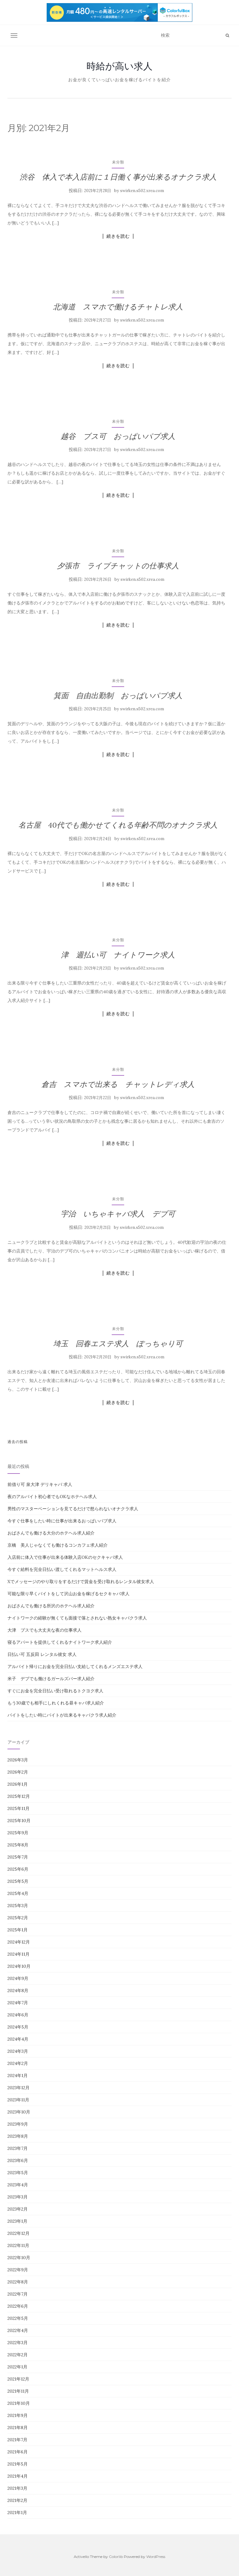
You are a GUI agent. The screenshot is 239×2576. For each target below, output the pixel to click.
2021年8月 (17, 2427)
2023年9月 (17, 2124)
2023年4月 (17, 2185)
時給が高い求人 (119, 66)
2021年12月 (18, 2379)
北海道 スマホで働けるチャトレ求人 (118, 307)
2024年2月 (17, 2063)
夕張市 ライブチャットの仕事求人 (118, 566)
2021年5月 (17, 2464)
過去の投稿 (17, 1441)
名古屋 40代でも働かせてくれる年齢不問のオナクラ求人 (118, 825)
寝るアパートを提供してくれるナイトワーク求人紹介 (59, 1642)
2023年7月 (17, 2148)
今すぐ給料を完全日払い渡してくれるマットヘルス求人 (61, 1569)
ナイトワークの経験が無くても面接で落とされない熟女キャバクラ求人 (77, 1618)
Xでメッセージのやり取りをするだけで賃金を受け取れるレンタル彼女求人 (80, 1581)
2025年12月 (18, 1796)
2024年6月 (17, 2015)
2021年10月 (18, 2403)
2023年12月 (18, 2087)
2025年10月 (18, 1820)
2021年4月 (17, 2476)
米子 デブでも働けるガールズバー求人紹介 (51, 1678)
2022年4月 (17, 2330)
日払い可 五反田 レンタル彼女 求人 (42, 1654)
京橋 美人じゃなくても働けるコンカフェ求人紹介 (57, 1545)
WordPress (155, 2556)
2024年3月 (17, 2051)
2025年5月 (17, 1881)
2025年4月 (17, 1893)
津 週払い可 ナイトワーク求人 (118, 955)
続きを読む (118, 236)
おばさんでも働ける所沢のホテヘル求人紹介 (51, 1606)
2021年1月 (17, 2512)
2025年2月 (17, 1917)
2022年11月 (18, 2245)
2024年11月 (18, 1954)
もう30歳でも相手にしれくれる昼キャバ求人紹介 (55, 1703)
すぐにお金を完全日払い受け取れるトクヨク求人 (55, 1691)
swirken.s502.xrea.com (142, 190)
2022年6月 (17, 2306)
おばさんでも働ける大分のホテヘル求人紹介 (51, 1533)
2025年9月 (17, 1833)
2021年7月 (17, 2439)
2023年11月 (18, 2100)
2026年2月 (17, 1772)
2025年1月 (17, 1930)
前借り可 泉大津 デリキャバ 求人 (39, 1484)
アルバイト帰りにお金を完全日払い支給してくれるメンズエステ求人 (75, 1666)
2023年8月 (17, 2136)
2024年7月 (17, 2002)
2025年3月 (17, 1905)
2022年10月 (18, 2257)
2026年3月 (17, 1760)
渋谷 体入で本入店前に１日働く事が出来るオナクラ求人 (118, 177)
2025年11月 (18, 1808)
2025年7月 (17, 1857)
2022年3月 (17, 2342)
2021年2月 (17, 2500)
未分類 (118, 162)
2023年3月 (17, 2197)
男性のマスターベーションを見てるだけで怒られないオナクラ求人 (72, 1508)
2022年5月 (17, 2318)
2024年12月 (18, 1942)
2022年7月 (17, 2294)
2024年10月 (18, 1966)
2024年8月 (17, 1990)
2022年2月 (17, 2354)
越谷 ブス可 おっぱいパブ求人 (118, 436)
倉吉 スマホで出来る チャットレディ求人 (117, 1084)
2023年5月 (17, 2172)
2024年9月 (17, 1978)
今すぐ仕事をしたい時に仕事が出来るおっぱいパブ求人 (61, 1521)
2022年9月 (17, 2270)
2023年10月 (18, 2112)
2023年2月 (17, 2209)
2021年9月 (17, 2415)
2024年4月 (17, 2039)
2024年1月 (17, 2075)
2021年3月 (17, 2488)
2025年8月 (17, 1845)
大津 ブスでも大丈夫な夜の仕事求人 (44, 1630)
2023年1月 (17, 2221)
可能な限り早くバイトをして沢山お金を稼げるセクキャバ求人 (68, 1593)
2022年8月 (17, 2282)
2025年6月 (17, 1869)
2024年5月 (17, 2027)
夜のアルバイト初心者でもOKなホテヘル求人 (52, 1496)
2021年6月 (17, 2452)
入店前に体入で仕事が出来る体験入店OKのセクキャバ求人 (65, 1557)
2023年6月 (17, 2160)
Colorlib (116, 2556)
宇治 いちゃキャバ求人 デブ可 (118, 1214)
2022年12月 (18, 2233)
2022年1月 (17, 2367)
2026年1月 (17, 1784)
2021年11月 (18, 2391)
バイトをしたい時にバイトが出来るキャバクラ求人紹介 (61, 1715)
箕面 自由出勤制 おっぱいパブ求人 (118, 695)
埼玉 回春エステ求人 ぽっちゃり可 (118, 1343)
